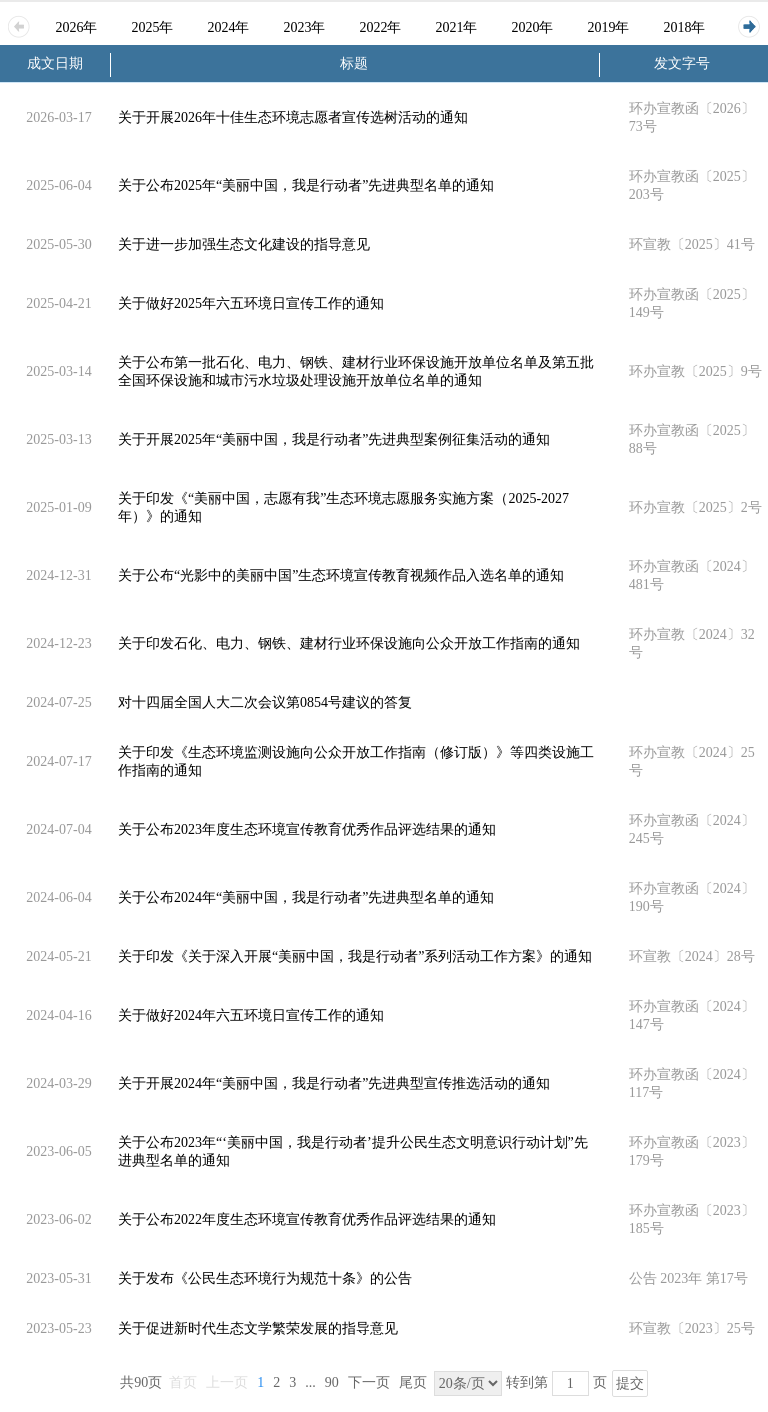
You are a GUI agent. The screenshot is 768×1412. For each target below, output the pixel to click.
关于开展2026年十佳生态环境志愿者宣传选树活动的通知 (293, 117)
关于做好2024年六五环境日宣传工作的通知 (251, 1015)
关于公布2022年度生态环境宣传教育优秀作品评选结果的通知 (307, 1219)
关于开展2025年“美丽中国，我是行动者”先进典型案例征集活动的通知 (334, 439)
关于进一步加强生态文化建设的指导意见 (244, 244)
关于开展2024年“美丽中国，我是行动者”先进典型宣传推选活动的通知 (334, 1083)
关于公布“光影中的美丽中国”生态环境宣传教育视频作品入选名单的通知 (341, 575)
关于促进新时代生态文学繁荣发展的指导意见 (258, 1328)
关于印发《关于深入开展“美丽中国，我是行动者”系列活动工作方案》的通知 (355, 956)
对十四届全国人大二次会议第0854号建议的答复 (265, 702)
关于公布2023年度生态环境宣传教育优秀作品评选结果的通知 (307, 829)
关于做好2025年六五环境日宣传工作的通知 (251, 303)
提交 (630, 1383)
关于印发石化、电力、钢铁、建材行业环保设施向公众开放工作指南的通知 (349, 643)
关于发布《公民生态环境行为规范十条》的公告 (265, 1278)
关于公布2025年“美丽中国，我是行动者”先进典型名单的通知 (306, 185)
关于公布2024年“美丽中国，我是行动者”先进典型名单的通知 (306, 897)
